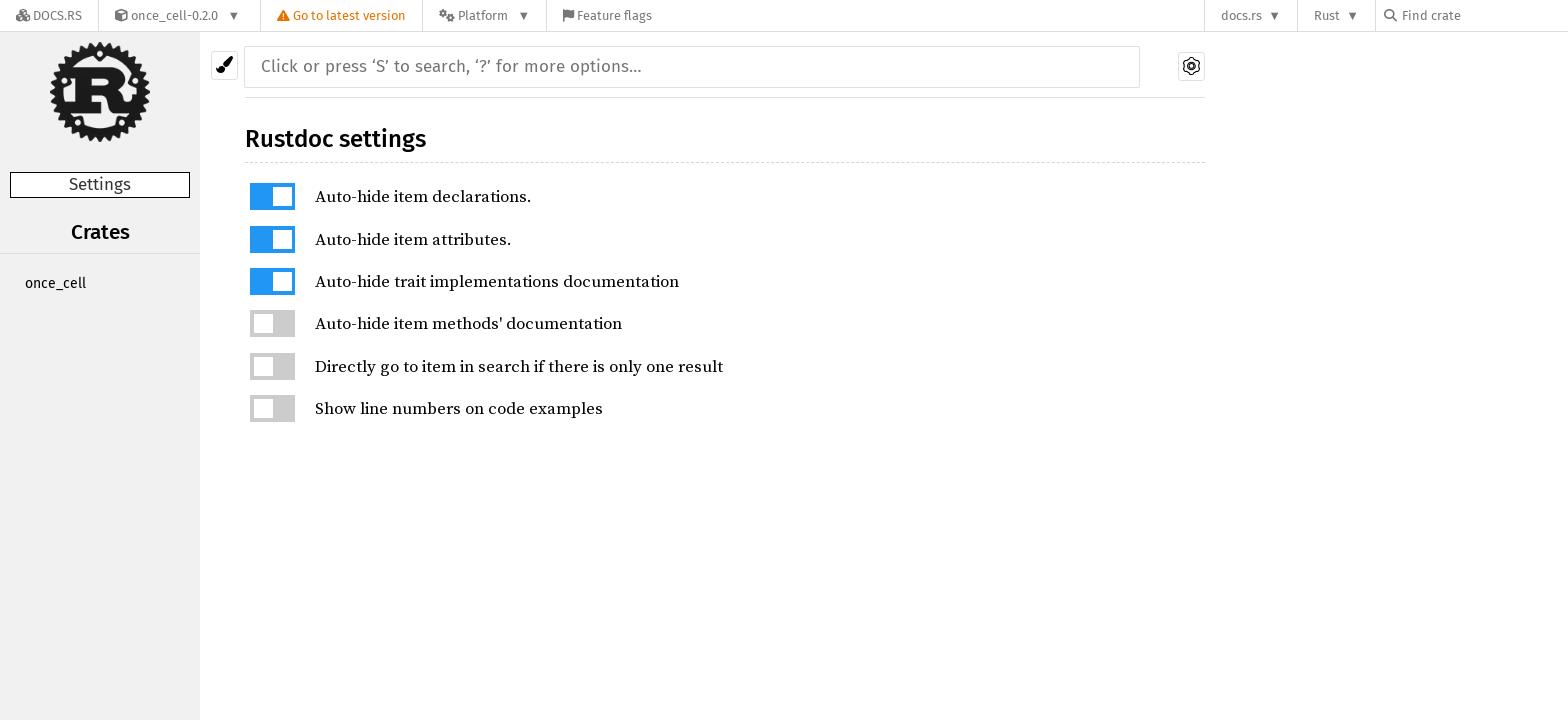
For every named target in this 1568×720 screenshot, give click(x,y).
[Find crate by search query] (1484, 15)
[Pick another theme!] (224, 65)
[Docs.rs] (49, 15)
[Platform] (484, 15)
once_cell (55, 283)
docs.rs (1241, 15)
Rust (1327, 15)
